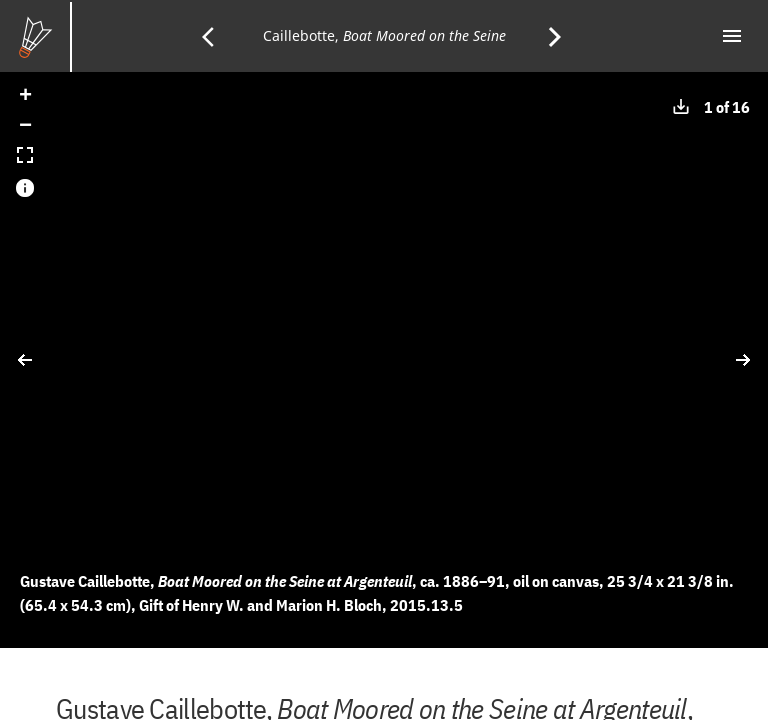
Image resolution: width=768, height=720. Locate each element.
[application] (384, 360)
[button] (25, 97)
